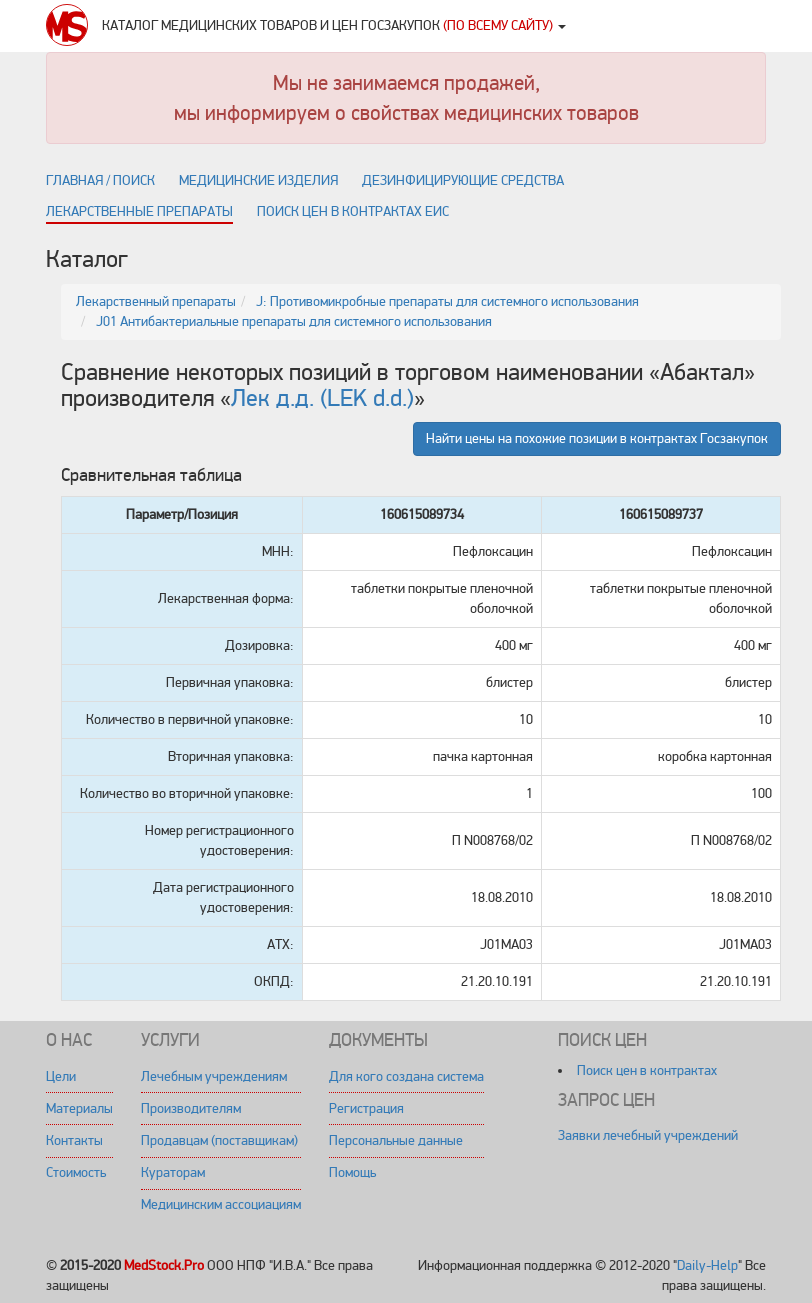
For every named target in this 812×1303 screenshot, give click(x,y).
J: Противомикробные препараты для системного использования (447, 301)
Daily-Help (707, 1265)
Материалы (79, 1108)
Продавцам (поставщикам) (219, 1140)
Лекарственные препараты (139, 211)
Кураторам (173, 1172)
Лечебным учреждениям (214, 1076)
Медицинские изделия (258, 180)
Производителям (191, 1108)
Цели (61, 1076)
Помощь (352, 1172)
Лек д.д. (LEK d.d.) (322, 398)
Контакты (74, 1140)
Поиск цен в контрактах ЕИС (353, 211)
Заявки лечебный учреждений (648, 1135)
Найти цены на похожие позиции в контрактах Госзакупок (597, 438)
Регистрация (366, 1108)
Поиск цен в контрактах (647, 1070)
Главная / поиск (100, 180)
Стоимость (76, 1172)
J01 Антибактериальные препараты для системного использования (294, 321)
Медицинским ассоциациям (221, 1204)
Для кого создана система (406, 1076)
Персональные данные (396, 1140)
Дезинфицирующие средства (463, 180)
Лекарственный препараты (156, 301)
